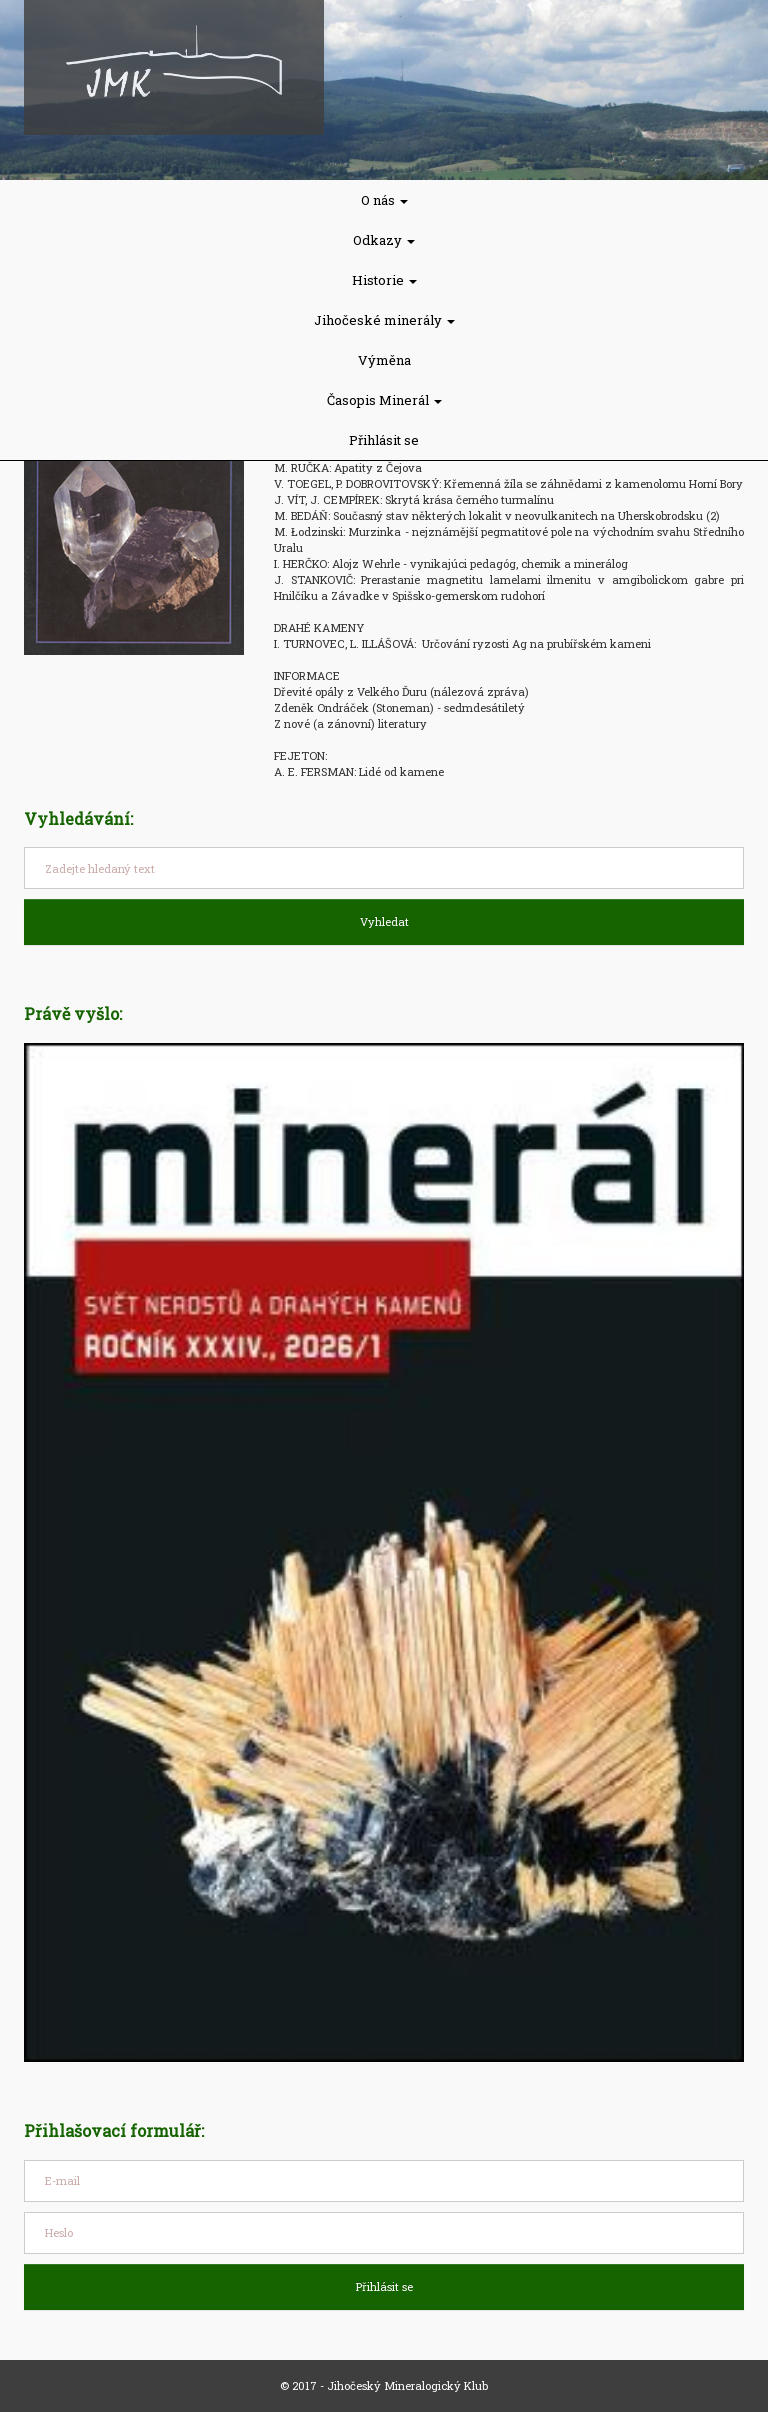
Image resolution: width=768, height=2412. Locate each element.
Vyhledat (384, 921)
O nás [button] (384, 200)
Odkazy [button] (384, 240)
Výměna (384, 360)
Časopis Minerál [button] (384, 400)
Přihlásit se (384, 440)
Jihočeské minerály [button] (384, 320)
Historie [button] (384, 280)
